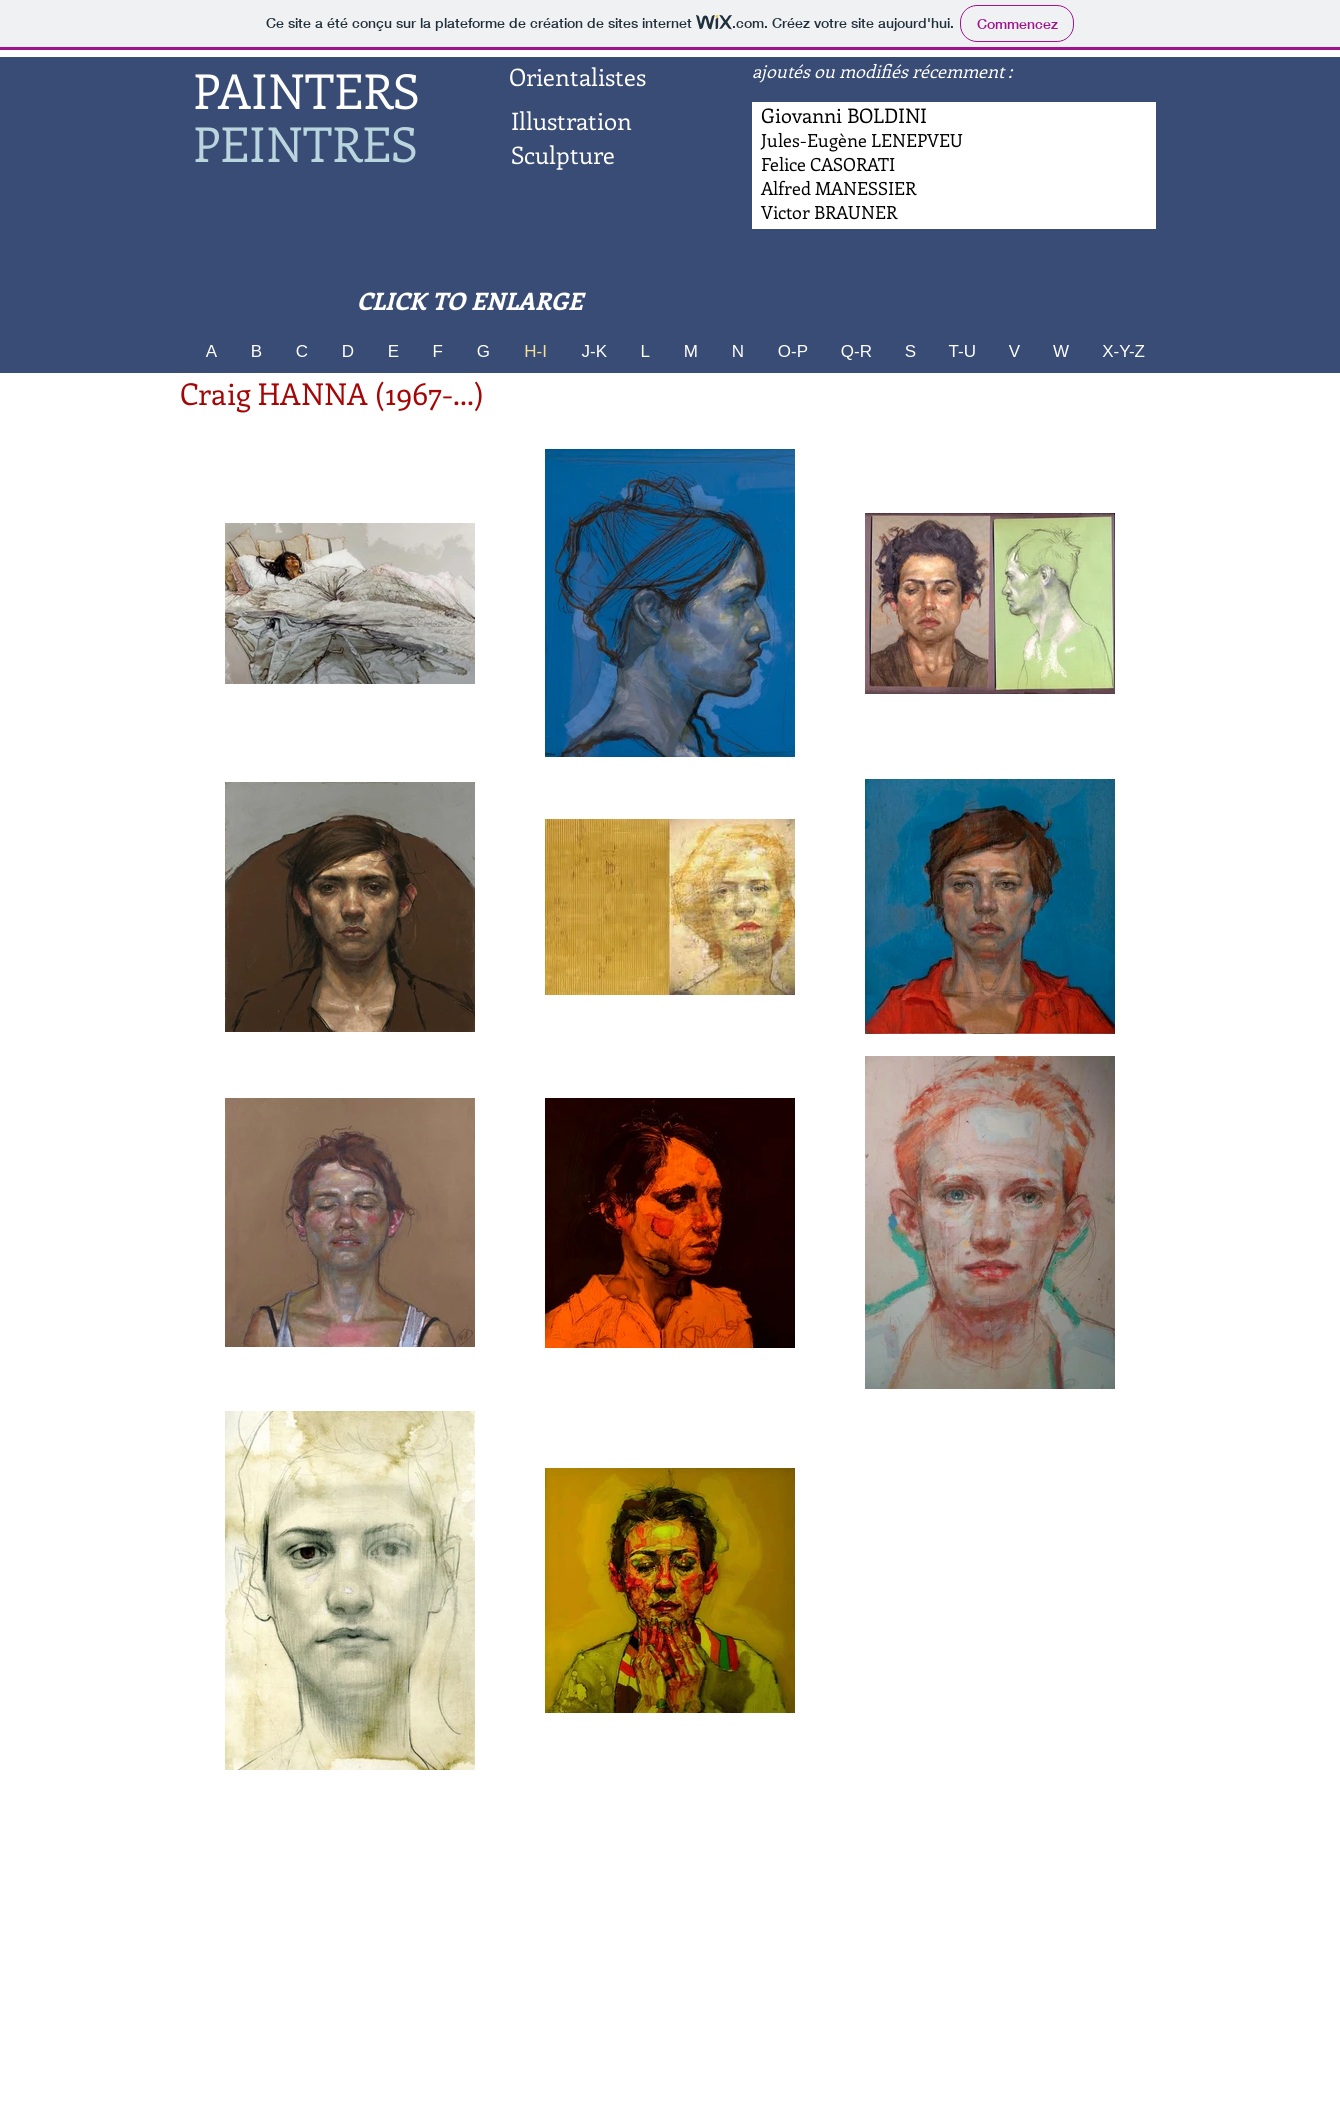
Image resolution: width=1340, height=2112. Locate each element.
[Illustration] (571, 121)
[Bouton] (839, 189)
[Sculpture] (562, 155)
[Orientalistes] (577, 77)
